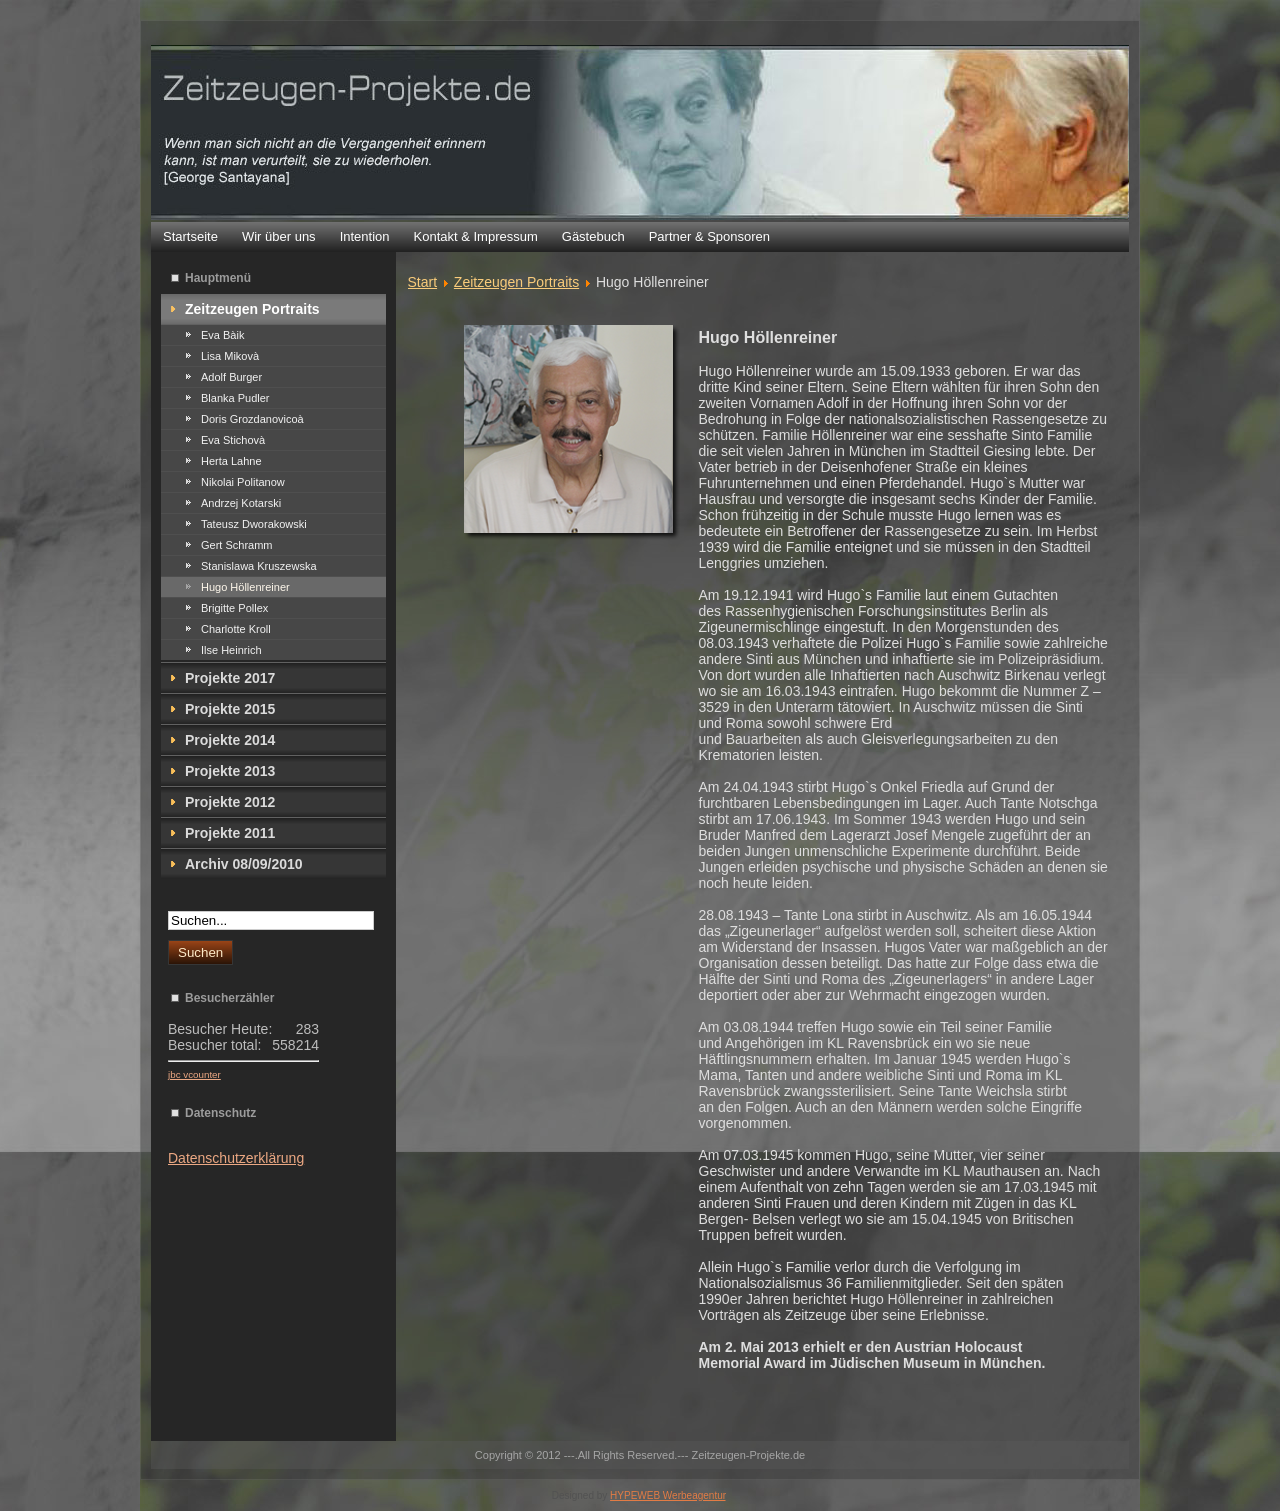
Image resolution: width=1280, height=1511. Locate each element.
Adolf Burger (231, 377)
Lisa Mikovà (230, 356)
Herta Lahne (231, 461)
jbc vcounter (194, 1074)
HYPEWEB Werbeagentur (667, 1495)
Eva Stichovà (233, 440)
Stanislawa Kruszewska (259, 566)
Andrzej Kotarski (241, 503)
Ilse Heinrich (231, 650)
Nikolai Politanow (243, 482)
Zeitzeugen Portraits (516, 282)
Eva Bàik (222, 335)
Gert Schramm (237, 545)
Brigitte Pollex (234, 608)
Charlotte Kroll (236, 629)
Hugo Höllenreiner (245, 587)
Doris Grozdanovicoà (252, 419)
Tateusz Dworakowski (254, 524)
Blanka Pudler (235, 398)
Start (423, 282)
